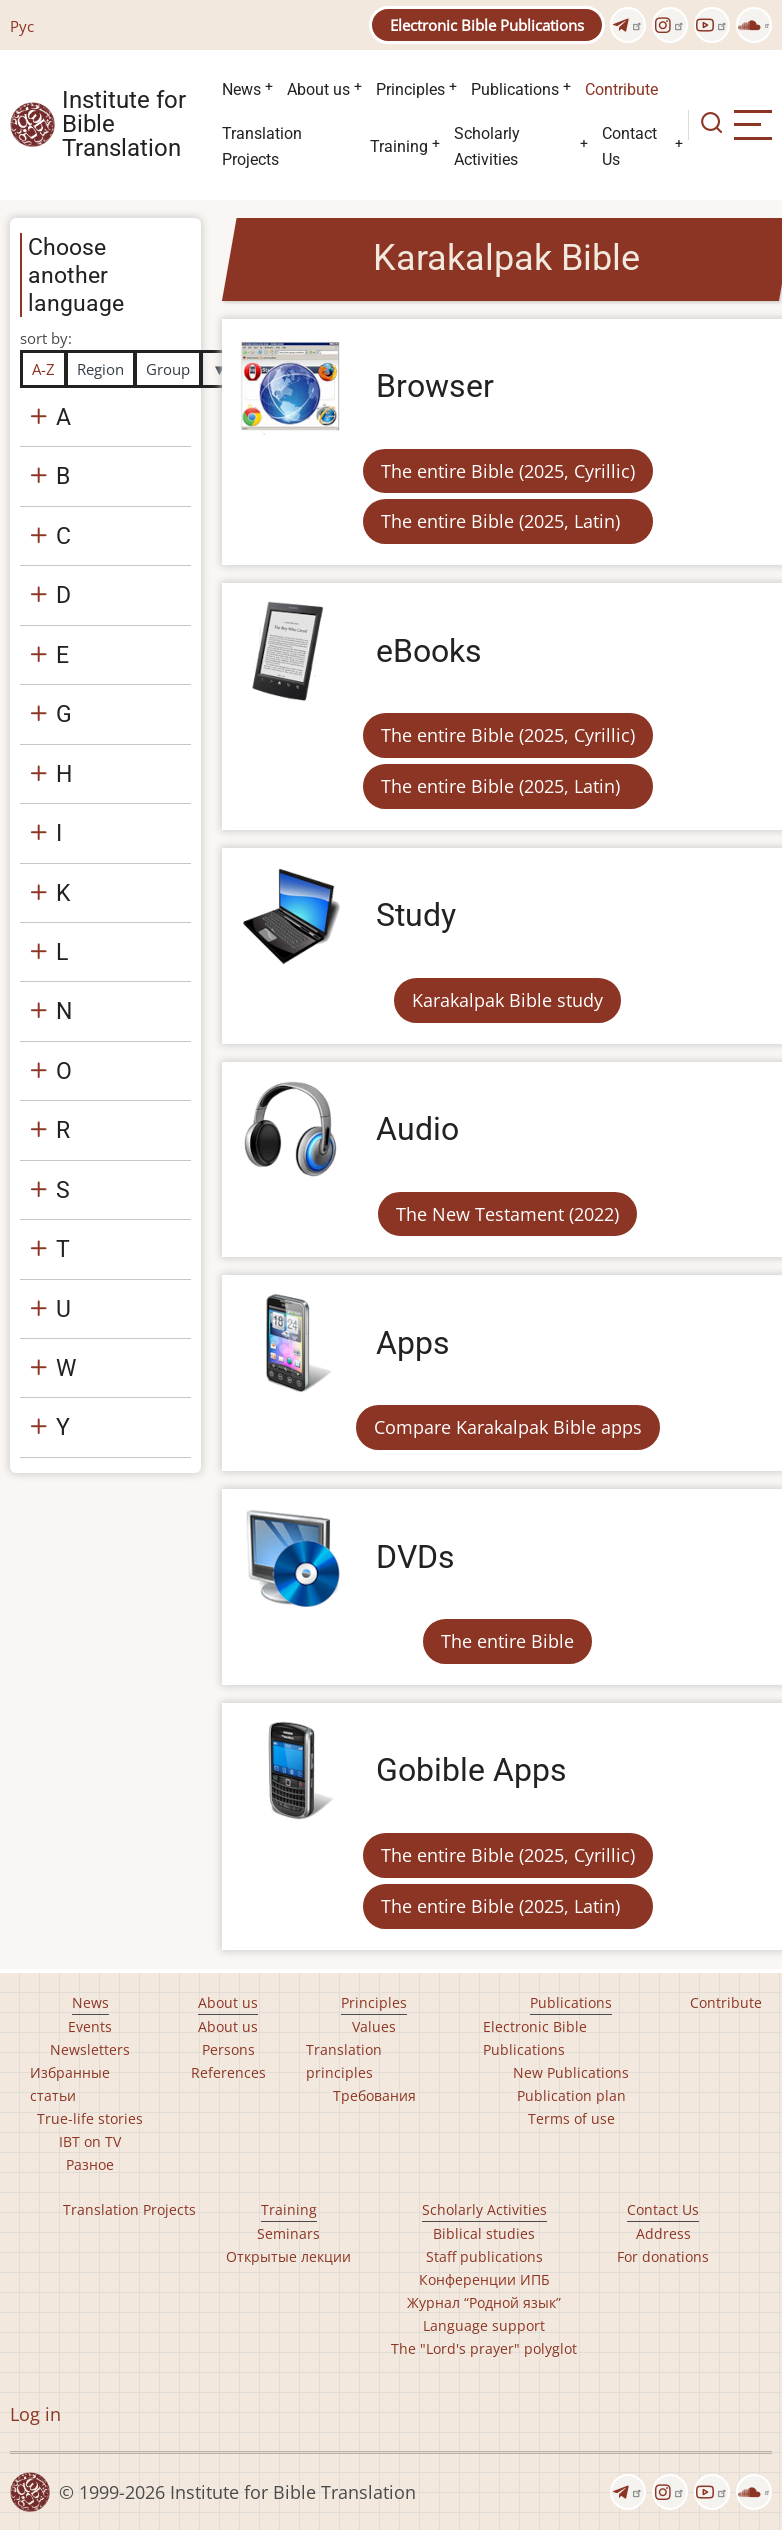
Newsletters (90, 2049)
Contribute (621, 89)
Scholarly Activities (487, 146)
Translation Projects (262, 146)
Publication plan (571, 2095)
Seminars (288, 2233)
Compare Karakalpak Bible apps (508, 1427)
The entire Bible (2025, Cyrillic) (508, 471)
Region (100, 369)
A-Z (43, 369)
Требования (374, 2095)
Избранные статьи (70, 2084)
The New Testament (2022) (507, 1214)
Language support (484, 2325)
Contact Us (629, 146)
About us (318, 89)
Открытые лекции (288, 2256)
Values (374, 2026)
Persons (228, 2049)
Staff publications (484, 2256)
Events (90, 2026)
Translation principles (344, 2061)
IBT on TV (90, 2141)
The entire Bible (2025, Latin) (500, 521)
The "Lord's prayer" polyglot (484, 2348)
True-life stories (90, 2118)
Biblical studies (484, 2233)
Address (663, 2233)
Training (399, 146)
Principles (410, 89)
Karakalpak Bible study (507, 1000)
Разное (90, 2164)
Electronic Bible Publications (487, 25)
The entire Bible (507, 1641)
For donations (663, 2256)
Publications (515, 89)
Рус (22, 26)
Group (168, 369)
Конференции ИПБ (484, 2279)
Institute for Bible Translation (124, 125)
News (241, 89)
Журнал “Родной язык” (484, 2302)
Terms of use (571, 2118)
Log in (35, 2414)
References (228, 2072)
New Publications (571, 2072)
